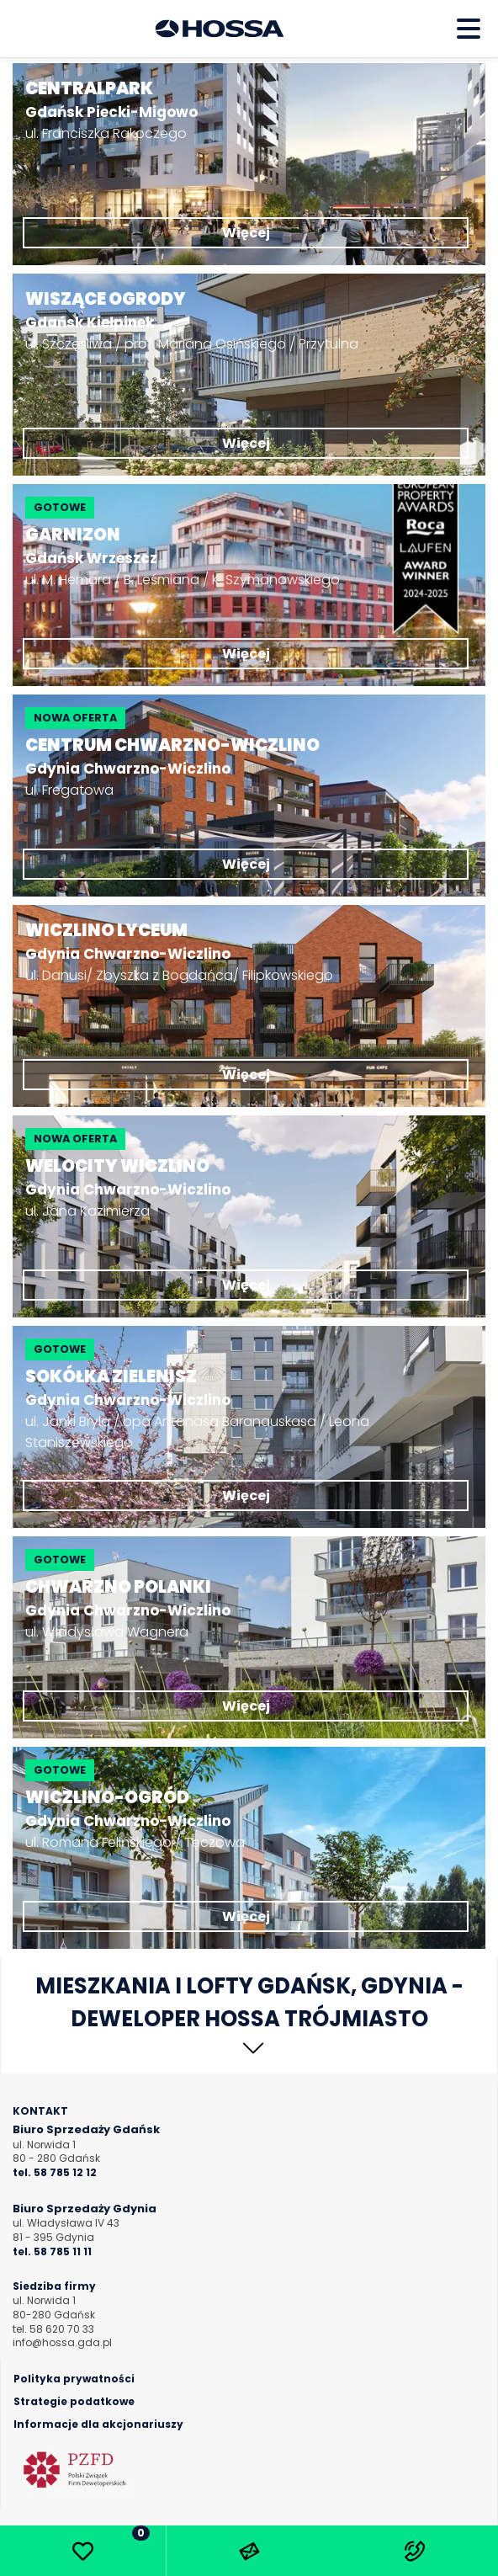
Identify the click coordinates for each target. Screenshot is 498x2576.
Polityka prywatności (74, 2379)
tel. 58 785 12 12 (55, 2172)
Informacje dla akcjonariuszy (98, 2424)
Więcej (246, 232)
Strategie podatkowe (74, 2401)
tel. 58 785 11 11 (52, 2252)
